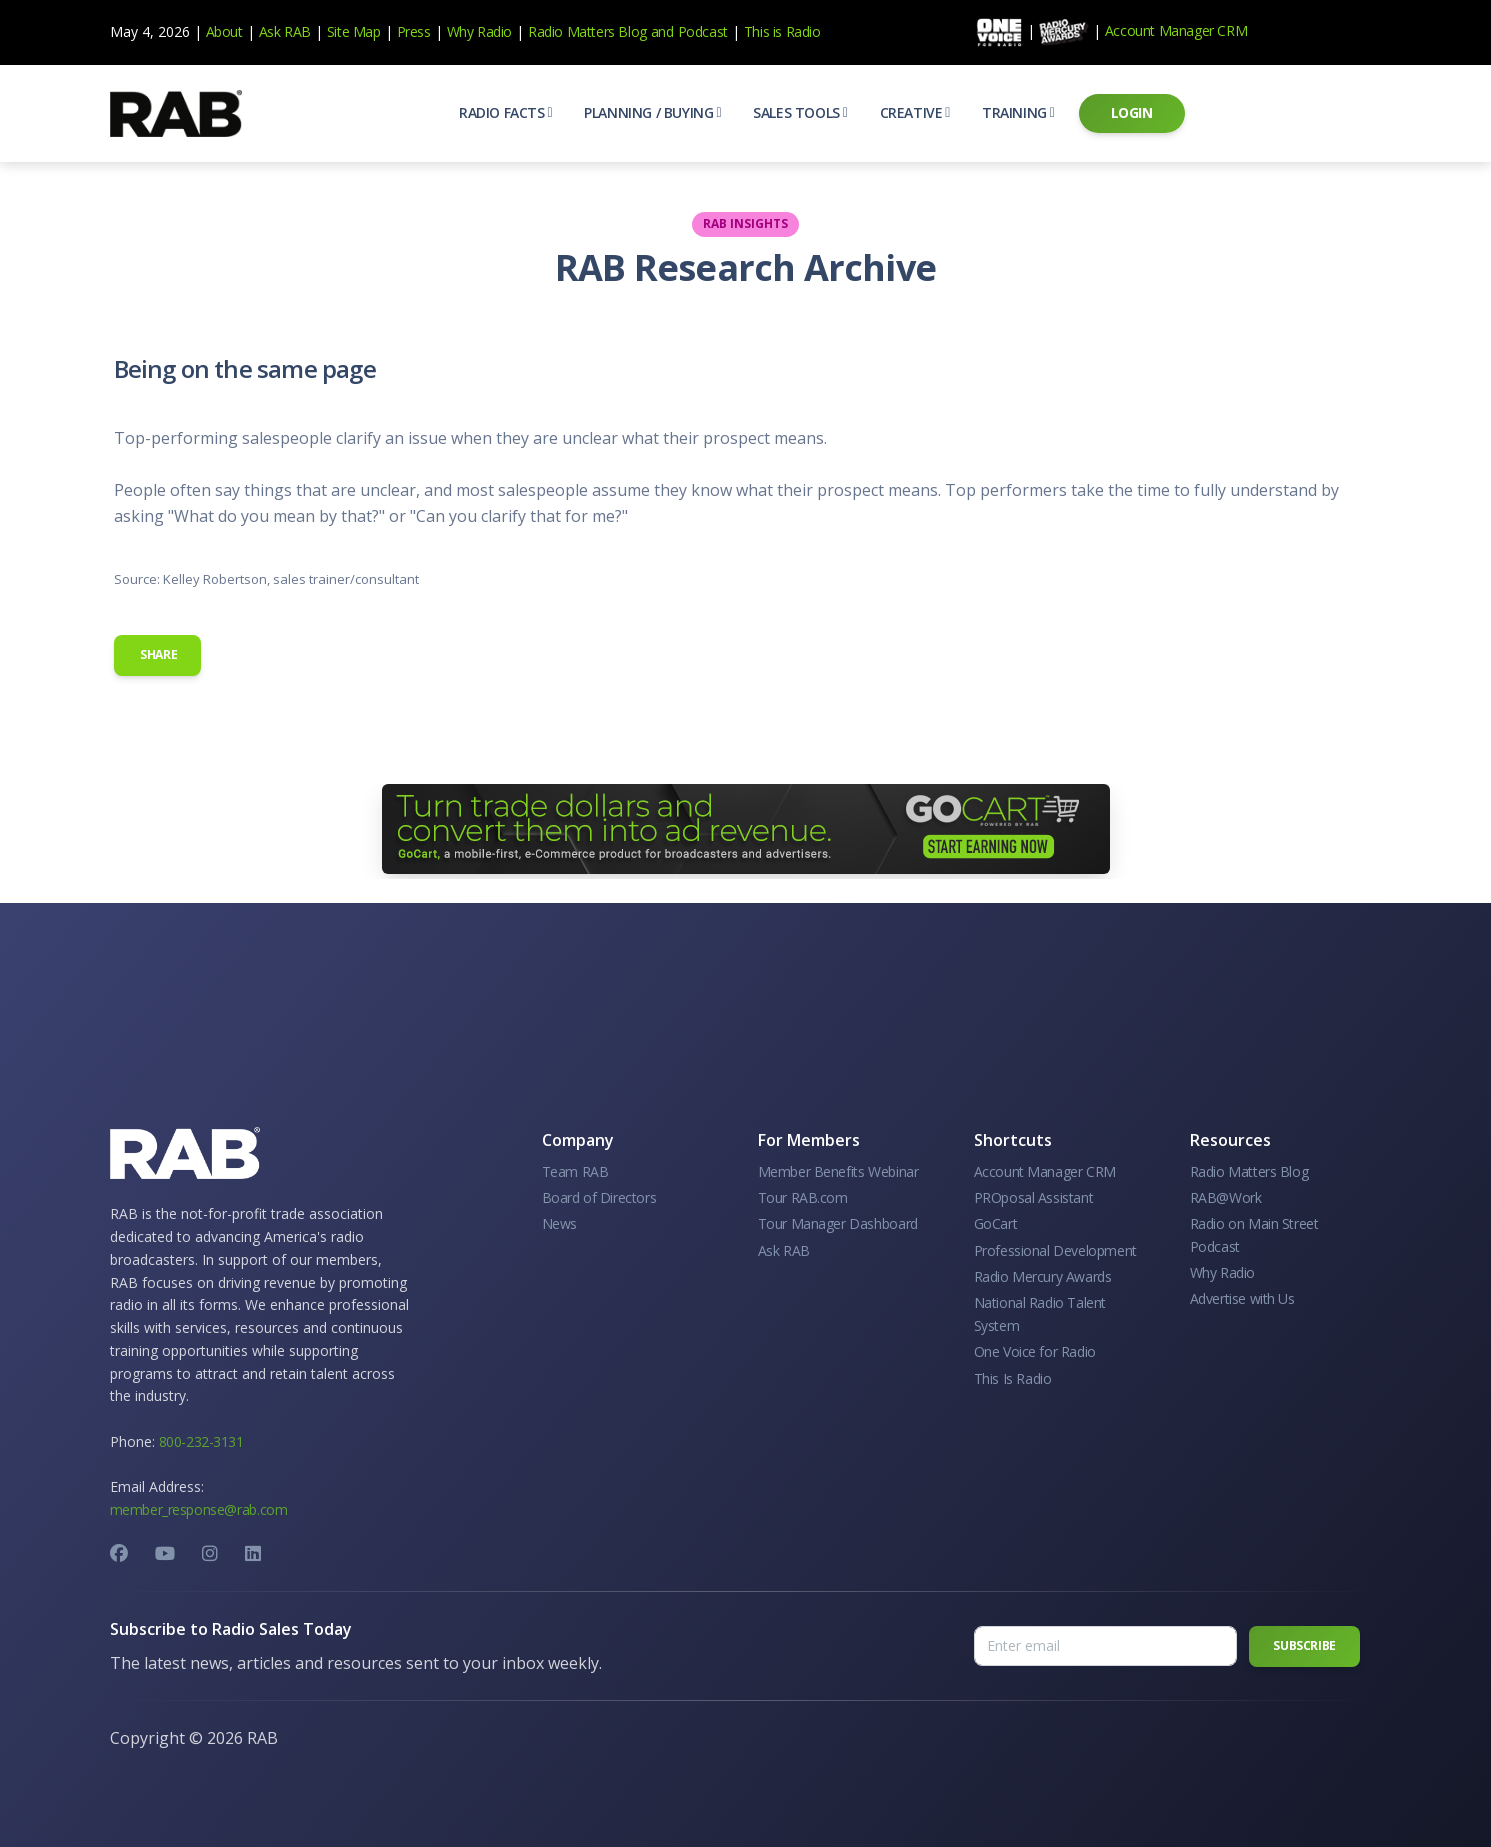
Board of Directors (599, 1197)
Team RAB (575, 1171)
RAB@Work (1226, 1197)
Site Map (354, 31)
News (559, 1223)
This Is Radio (1013, 1378)
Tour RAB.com (803, 1197)
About (224, 31)
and (662, 31)
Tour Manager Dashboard (838, 1223)
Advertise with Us (1242, 1298)
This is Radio (782, 31)
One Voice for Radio (1035, 1351)
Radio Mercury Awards (1043, 1276)
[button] (505, 113)
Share (158, 654)
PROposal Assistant (1034, 1197)
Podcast (703, 31)
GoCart (996, 1223)
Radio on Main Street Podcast (1254, 1234)
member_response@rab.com (199, 1509)
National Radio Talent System (1040, 1313)
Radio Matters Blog (587, 31)
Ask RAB (285, 31)
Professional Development (1055, 1250)
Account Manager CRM (1176, 30)
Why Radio (479, 31)
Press (414, 31)
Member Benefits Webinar (838, 1171)
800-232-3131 (201, 1441)
